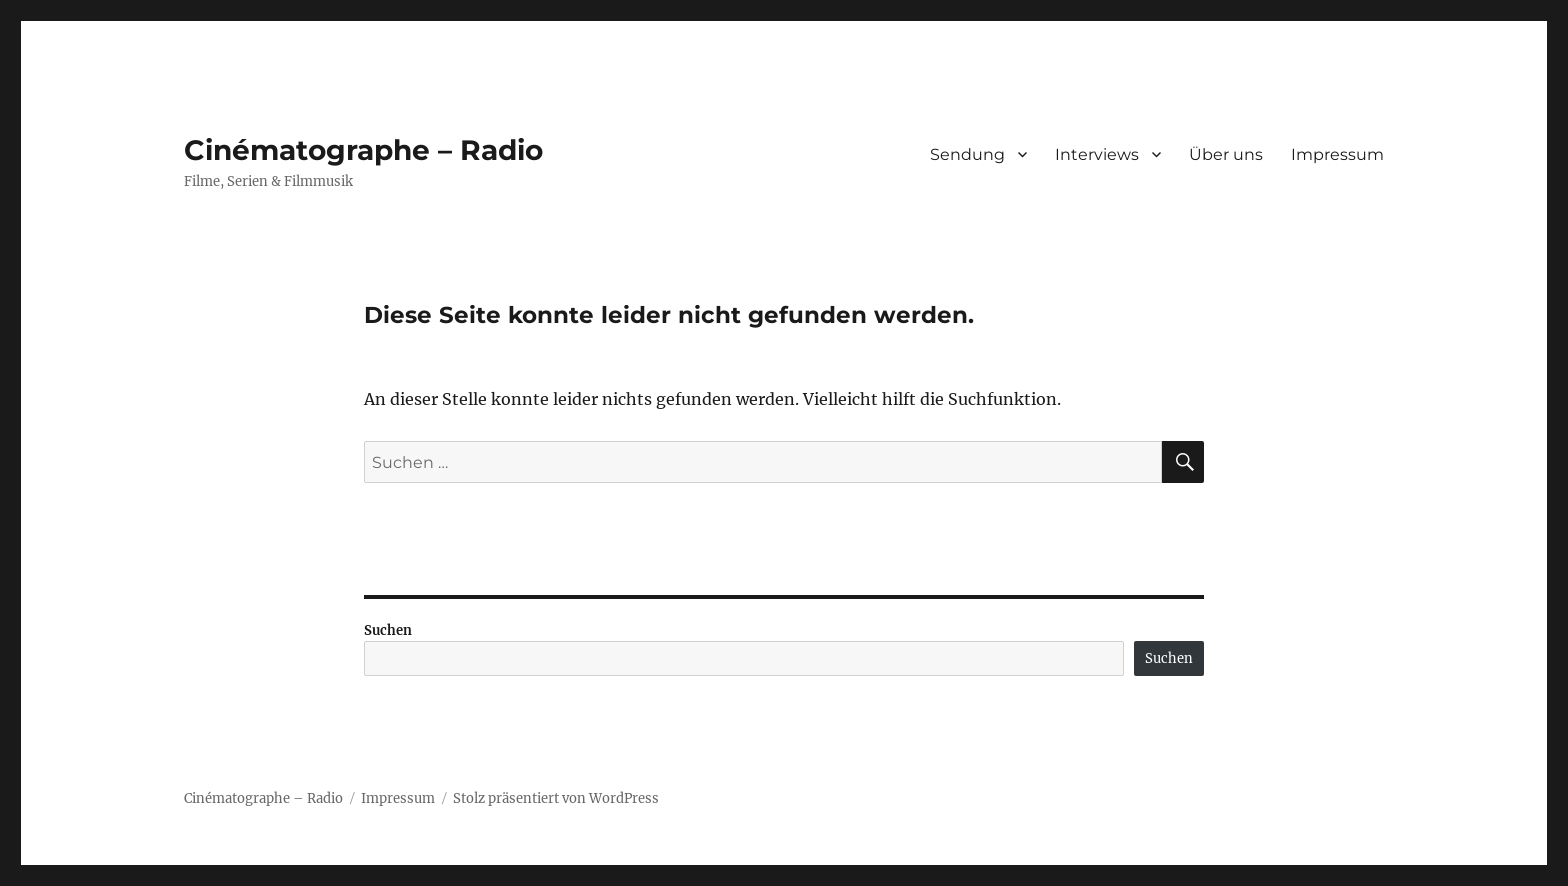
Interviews (1097, 154)
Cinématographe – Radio (363, 150)
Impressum (1337, 154)
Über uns (1226, 154)
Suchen (388, 630)
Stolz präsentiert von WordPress (556, 798)
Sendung (967, 154)
